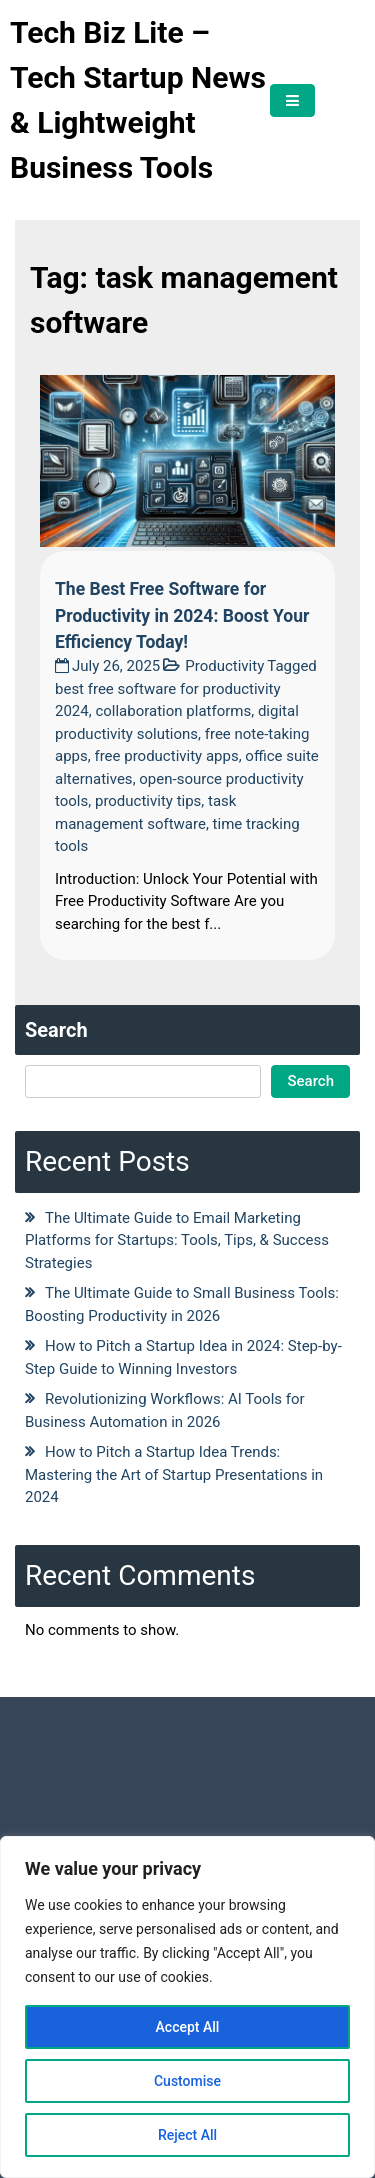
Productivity (224, 666)
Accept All (188, 2027)
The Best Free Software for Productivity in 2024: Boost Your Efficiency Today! (182, 615)
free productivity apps (166, 756)
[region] (187, 2007)
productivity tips (148, 801)
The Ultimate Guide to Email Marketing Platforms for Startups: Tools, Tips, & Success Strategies (177, 1240)
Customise (187, 2081)
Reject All (187, 2135)
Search (56, 1030)
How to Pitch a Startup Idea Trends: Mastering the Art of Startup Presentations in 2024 (174, 1474)
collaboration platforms (173, 711)
